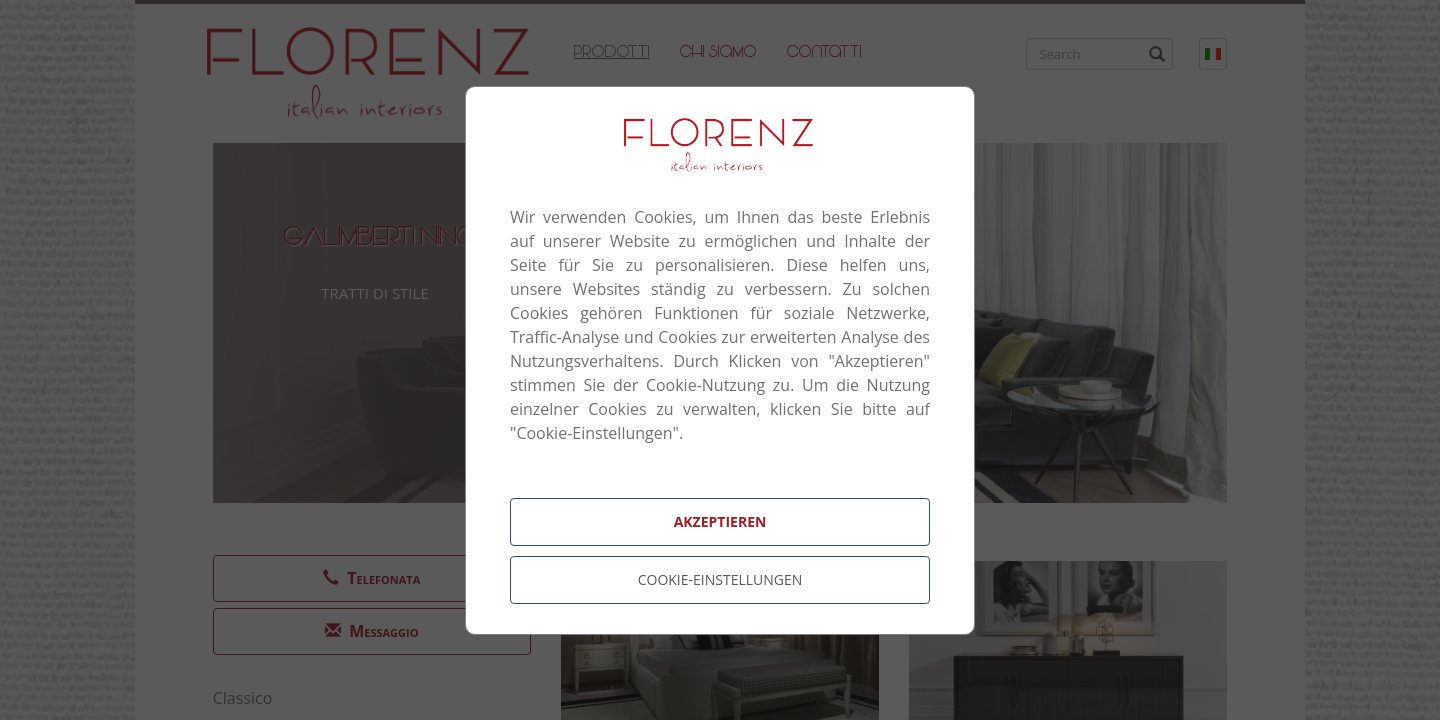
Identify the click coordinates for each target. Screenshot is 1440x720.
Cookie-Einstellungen (720, 579)
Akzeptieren (720, 521)
